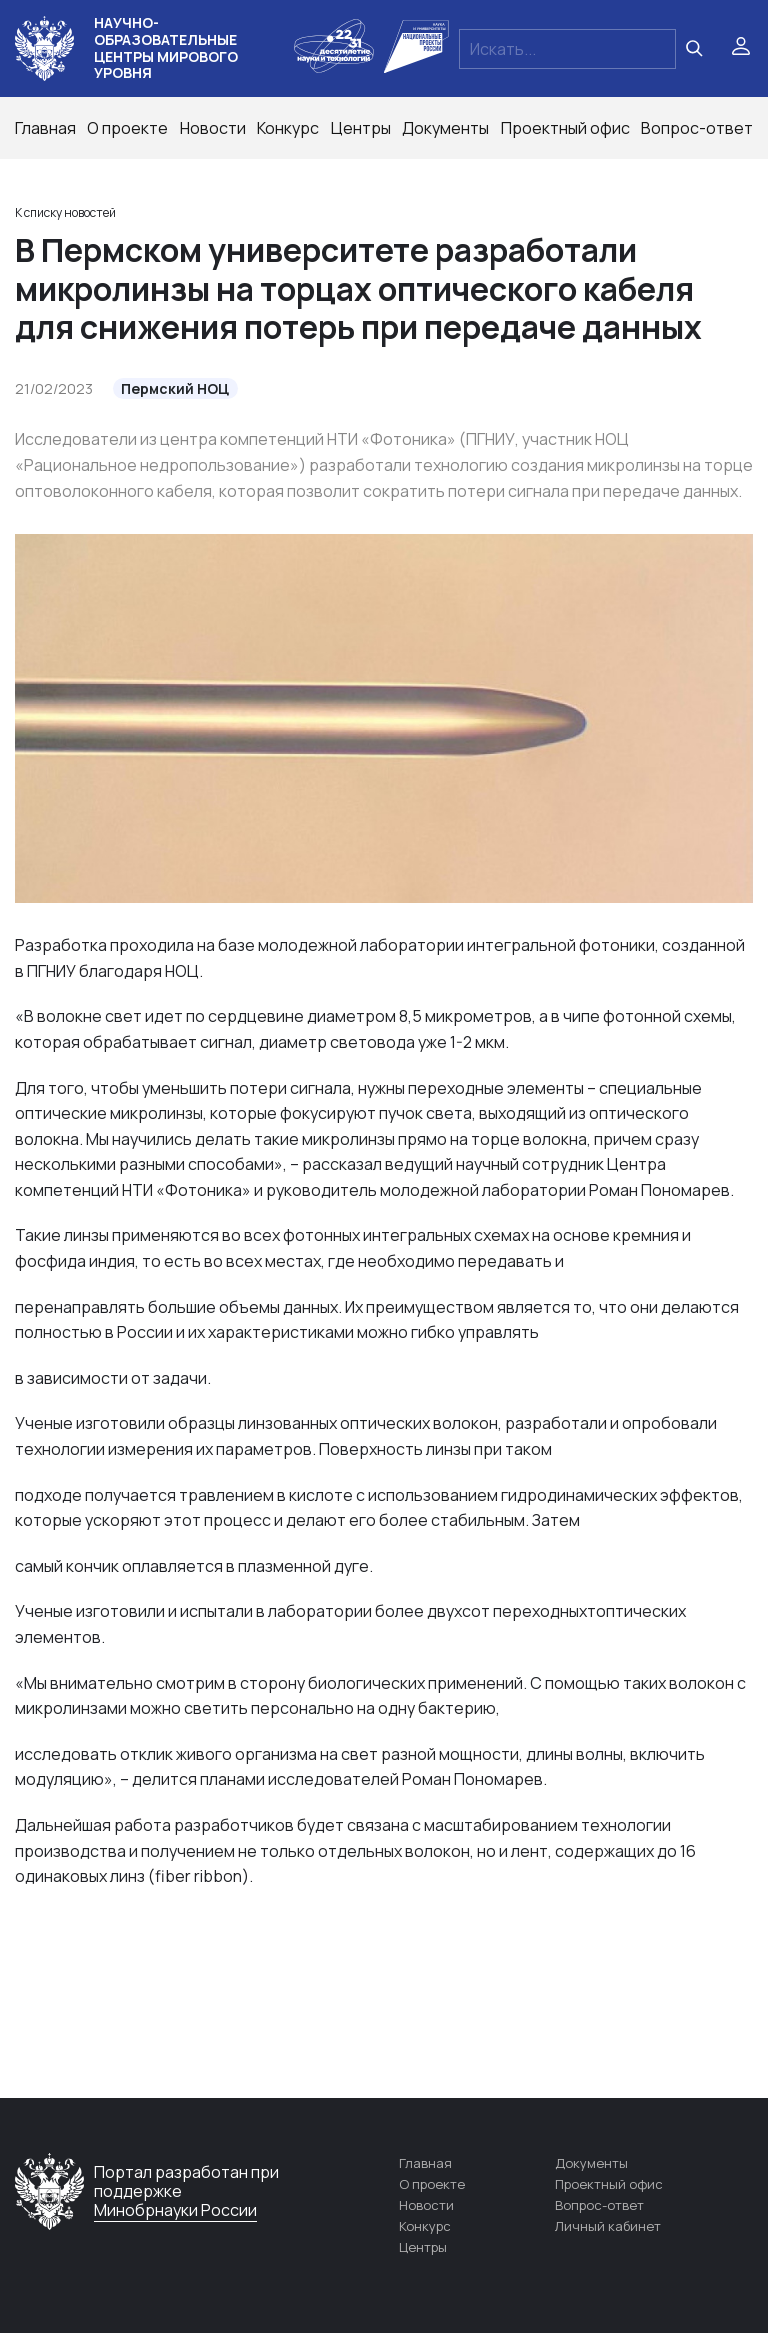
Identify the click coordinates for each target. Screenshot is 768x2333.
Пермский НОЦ (175, 388)
